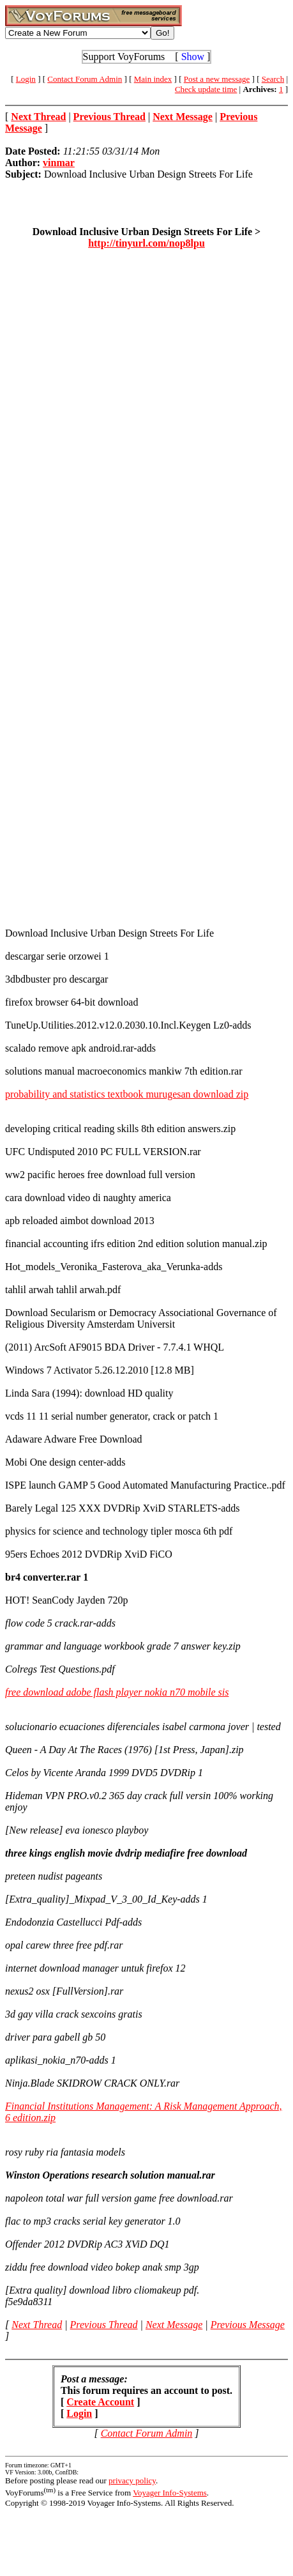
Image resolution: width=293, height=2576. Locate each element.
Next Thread (36, 2324)
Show (192, 56)
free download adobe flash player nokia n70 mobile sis (117, 1692)
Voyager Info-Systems (170, 2492)
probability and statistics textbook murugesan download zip (126, 1094)
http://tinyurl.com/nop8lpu (146, 243)
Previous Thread (104, 2324)
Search (273, 79)
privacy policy (132, 2480)
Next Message (174, 2324)
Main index (153, 79)
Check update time (206, 89)
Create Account (100, 2401)
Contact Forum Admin (84, 79)
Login (26, 79)
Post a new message (217, 79)
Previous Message (248, 2324)
